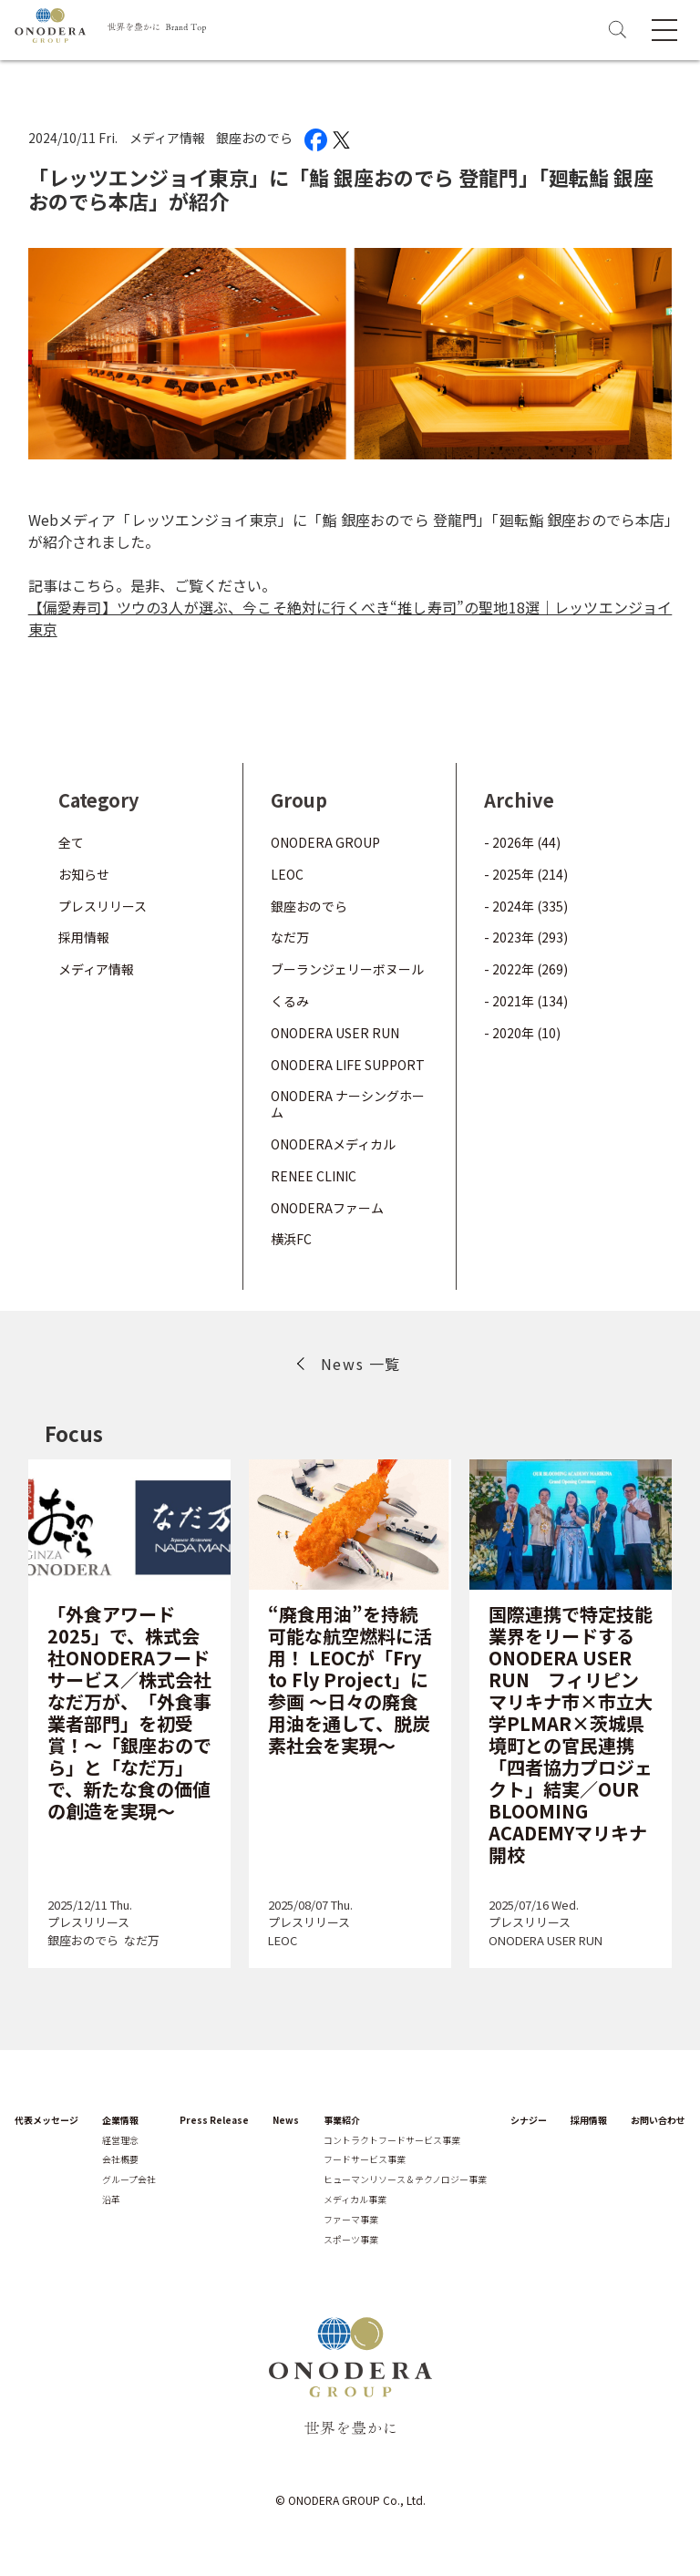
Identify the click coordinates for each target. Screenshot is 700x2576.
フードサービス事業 (365, 2159)
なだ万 (290, 937)
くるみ (290, 1001)
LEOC (287, 874)
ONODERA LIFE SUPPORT (348, 1065)
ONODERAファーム (327, 1208)
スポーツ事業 (351, 2239)
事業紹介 (342, 2120)
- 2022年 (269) (526, 969)
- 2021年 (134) (526, 1001)
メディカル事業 (355, 2199)
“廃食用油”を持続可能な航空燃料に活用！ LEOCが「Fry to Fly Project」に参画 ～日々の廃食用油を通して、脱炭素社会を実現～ (350, 1679)
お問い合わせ (658, 2120)
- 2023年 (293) (526, 937)
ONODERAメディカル (333, 1144)
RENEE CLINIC (313, 1176)
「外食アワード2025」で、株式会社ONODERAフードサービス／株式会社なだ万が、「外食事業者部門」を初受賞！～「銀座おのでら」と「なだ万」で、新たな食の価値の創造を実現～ (129, 1712)
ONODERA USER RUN (335, 1033)
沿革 (111, 2199)
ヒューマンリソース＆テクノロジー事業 (405, 2179)
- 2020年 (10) (522, 1033)
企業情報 (120, 2120)
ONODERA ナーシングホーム (348, 1104)
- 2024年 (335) (526, 906)
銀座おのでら (254, 138)
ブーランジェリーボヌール (347, 969)
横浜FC (291, 1239)
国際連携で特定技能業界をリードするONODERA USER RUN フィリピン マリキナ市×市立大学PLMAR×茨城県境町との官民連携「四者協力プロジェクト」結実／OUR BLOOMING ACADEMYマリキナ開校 (571, 1734)
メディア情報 (167, 138)
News (286, 2120)
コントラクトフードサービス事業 (392, 2140)
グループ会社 (129, 2179)
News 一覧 (361, 1363)
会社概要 (120, 2159)
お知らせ (83, 874)
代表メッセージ (46, 2120)
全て (71, 842)
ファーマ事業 (351, 2219)
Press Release (214, 2120)
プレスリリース (102, 906)
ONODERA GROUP (325, 842)
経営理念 (120, 2140)
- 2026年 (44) (522, 842)
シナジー (528, 2120)
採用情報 (83, 937)
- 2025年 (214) (526, 874)
